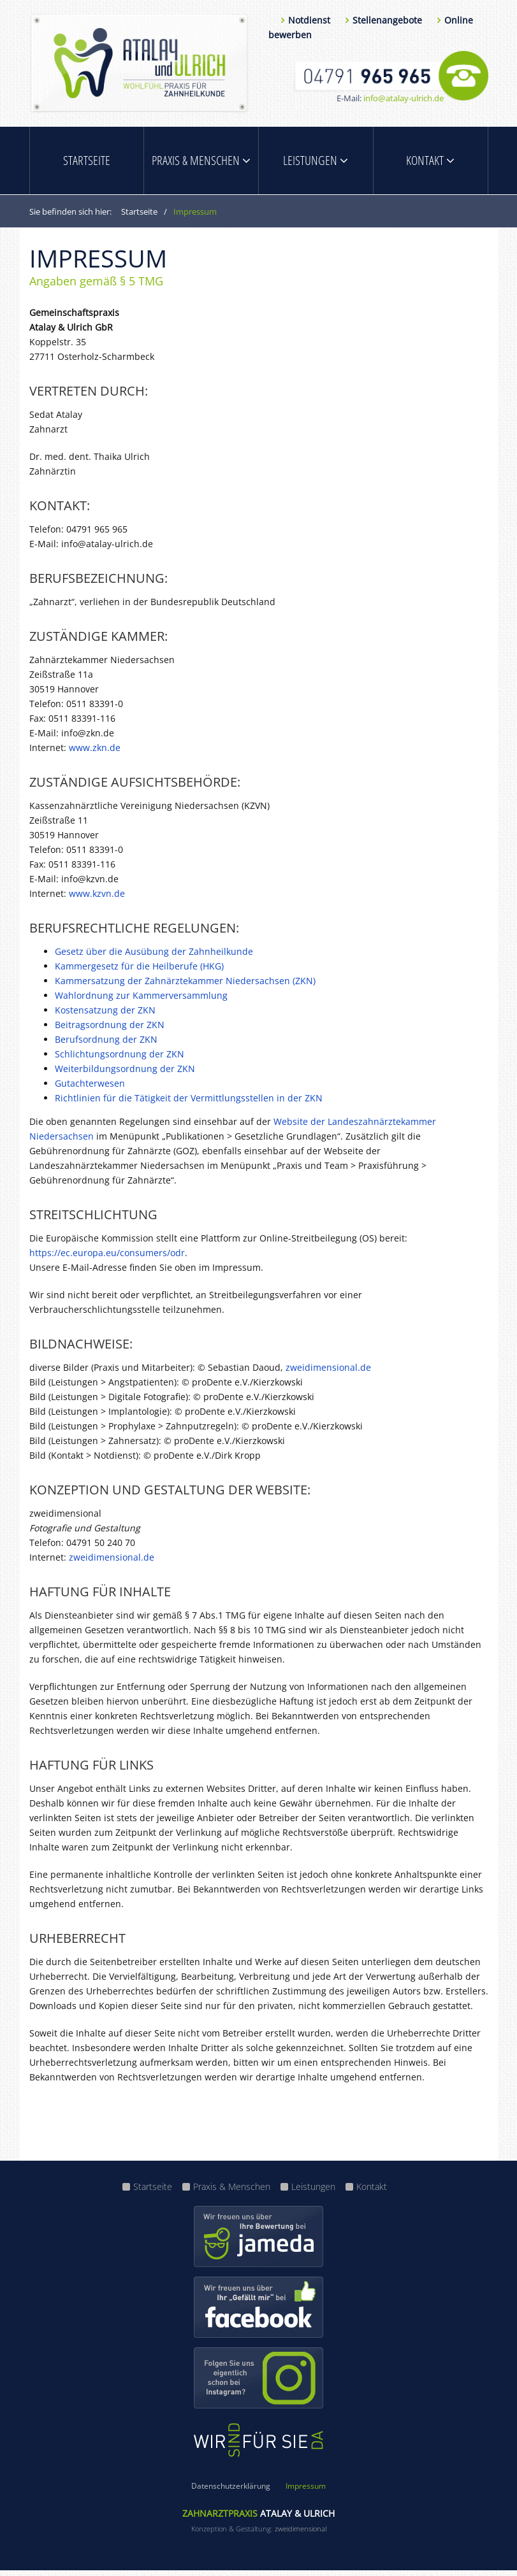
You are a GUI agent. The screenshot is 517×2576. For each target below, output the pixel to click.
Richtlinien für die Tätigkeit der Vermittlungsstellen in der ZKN (189, 1104)
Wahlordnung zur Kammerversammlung (141, 1001)
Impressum (306, 2491)
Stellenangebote (387, 20)
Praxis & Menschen (201, 162)
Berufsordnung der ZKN (106, 1045)
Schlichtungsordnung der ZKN (119, 1060)
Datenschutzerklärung (230, 2491)
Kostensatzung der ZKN (105, 1016)
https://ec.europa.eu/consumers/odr (107, 1258)
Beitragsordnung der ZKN (109, 1030)
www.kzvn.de (97, 899)
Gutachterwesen (90, 1089)
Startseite (86, 162)
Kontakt (430, 162)
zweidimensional (300, 2534)
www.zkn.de (94, 753)
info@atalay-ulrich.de (403, 98)
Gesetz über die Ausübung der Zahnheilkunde (154, 957)
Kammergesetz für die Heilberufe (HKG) (139, 972)
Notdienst (309, 20)
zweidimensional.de (328, 1373)
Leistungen (315, 162)
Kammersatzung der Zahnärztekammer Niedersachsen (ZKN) (185, 986)
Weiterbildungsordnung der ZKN (125, 1074)
